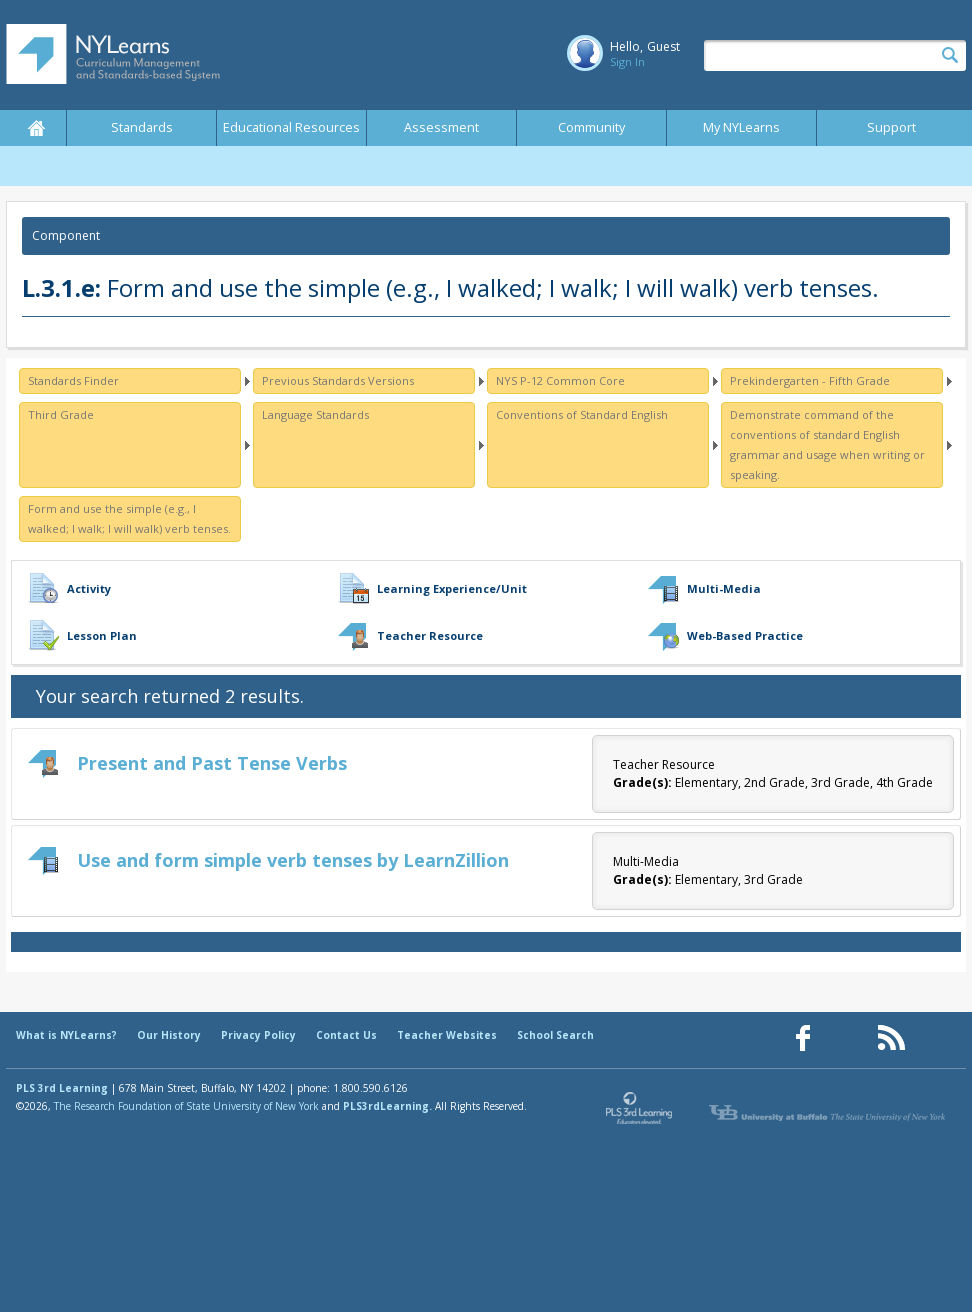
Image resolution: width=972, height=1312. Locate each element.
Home (36, 128)
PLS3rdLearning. (387, 1106)
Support (891, 127)
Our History (169, 1035)
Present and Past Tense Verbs (212, 763)
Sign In (627, 61)
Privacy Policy (258, 1035)
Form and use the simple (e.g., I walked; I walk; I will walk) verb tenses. (129, 518)
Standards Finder (73, 380)
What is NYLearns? (66, 1035)
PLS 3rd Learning (62, 1088)
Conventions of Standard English (582, 414)
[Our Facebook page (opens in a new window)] (803, 1038)
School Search (555, 1035)
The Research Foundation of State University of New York (186, 1106)
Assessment (441, 127)
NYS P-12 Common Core (560, 380)
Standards (142, 127)
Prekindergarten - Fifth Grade (810, 380)
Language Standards (315, 414)
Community (591, 127)
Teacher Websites (447, 1035)
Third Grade (61, 414)
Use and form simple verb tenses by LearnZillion (293, 860)
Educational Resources (291, 127)
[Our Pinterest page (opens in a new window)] (847, 1038)
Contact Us (346, 1035)
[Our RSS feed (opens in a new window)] (891, 1038)
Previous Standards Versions (338, 380)
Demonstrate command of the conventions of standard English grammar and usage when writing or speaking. (827, 444)
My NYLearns (741, 127)
